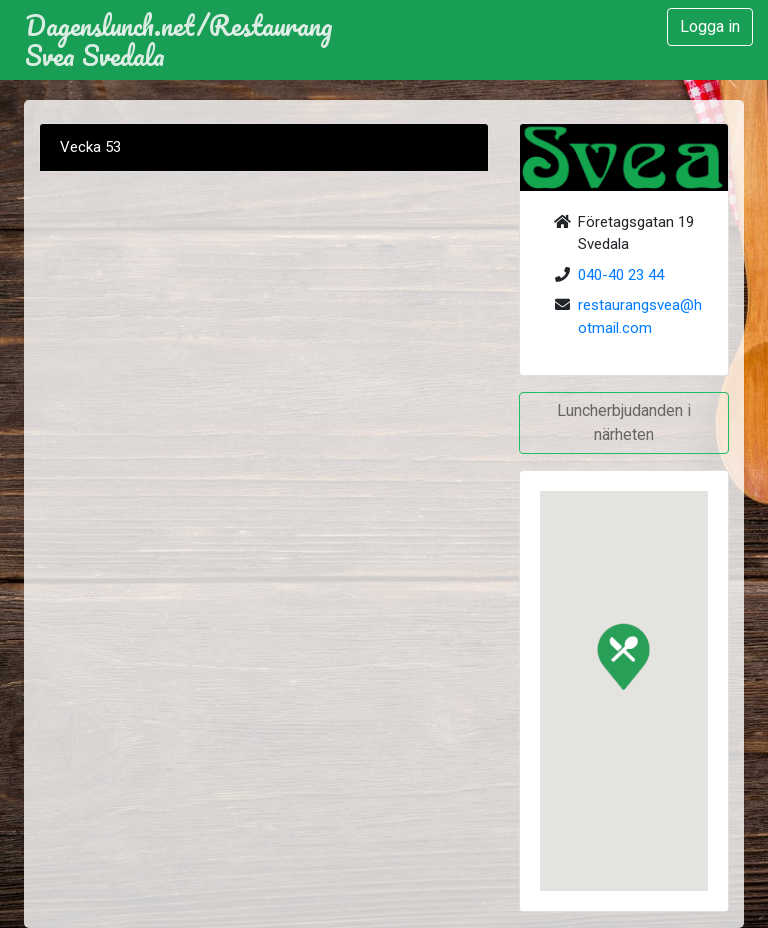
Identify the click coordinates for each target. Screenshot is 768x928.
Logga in (710, 26)
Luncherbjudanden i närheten (624, 422)
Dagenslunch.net (110, 25)
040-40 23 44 (621, 275)
